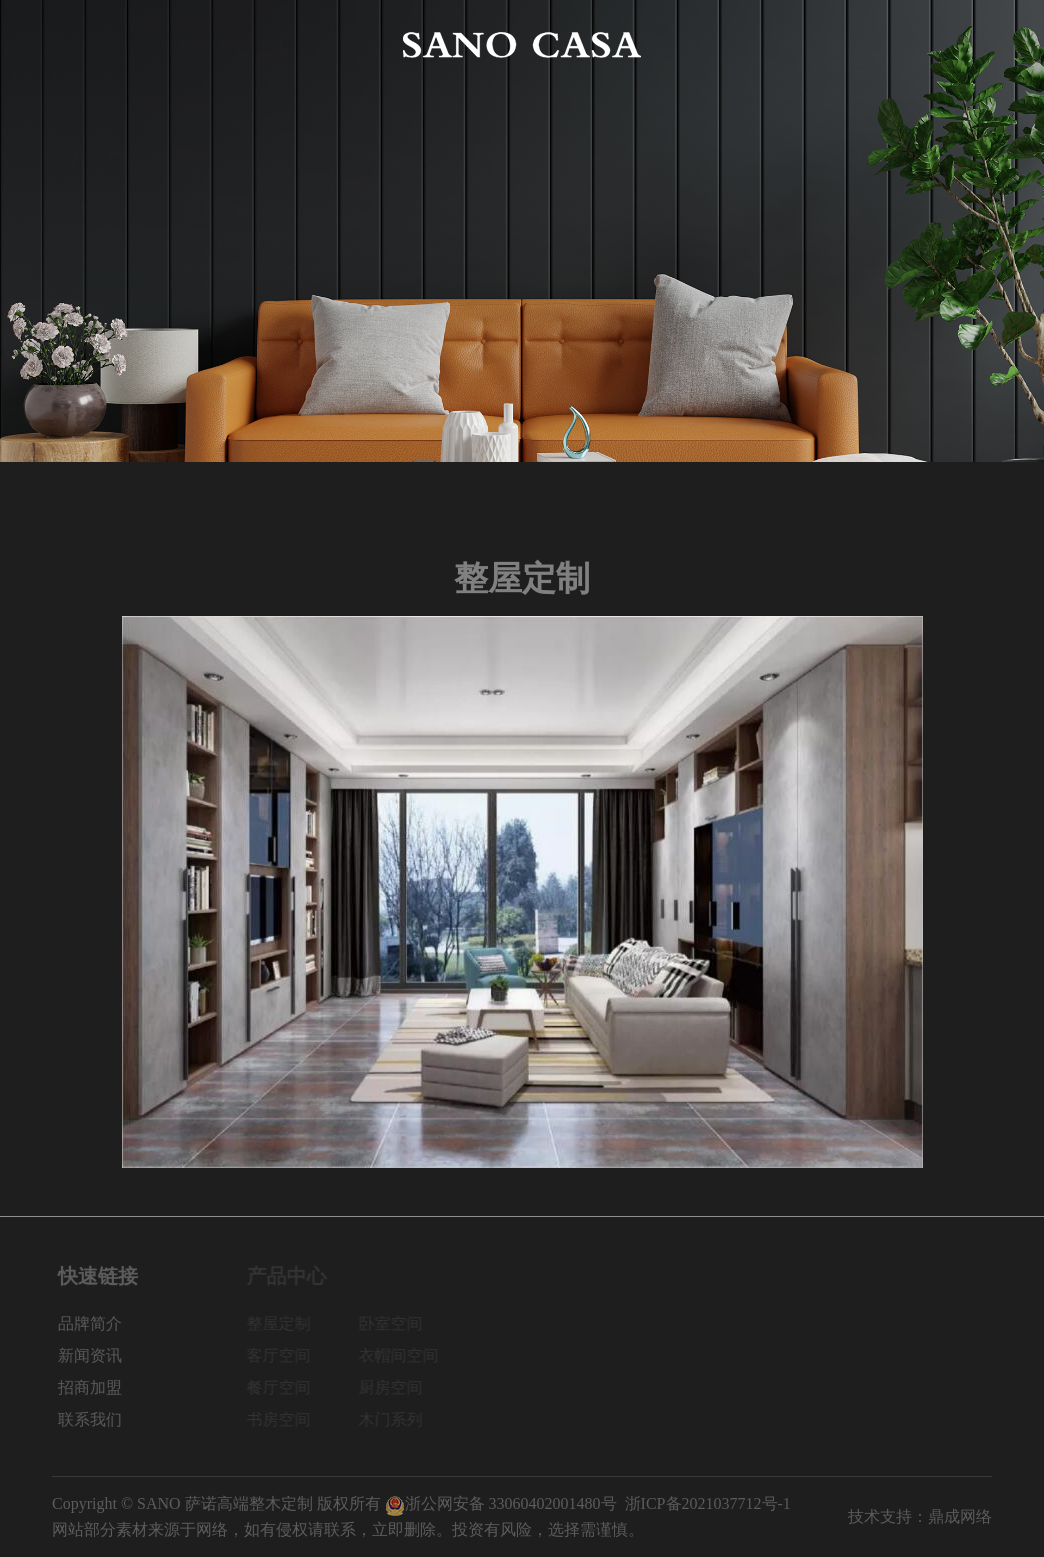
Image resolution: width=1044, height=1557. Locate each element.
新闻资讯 (770, 44)
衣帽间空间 (404, 1355)
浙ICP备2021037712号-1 (708, 1503)
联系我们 (960, 44)
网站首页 (84, 44)
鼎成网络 (960, 1516)
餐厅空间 (284, 1387)
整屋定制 (284, 1323)
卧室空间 (396, 1323)
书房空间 (284, 1419)
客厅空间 (284, 1355)
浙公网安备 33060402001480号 (501, 1503)
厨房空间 (396, 1387)
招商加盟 (865, 44)
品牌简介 (179, 44)
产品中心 (274, 44)
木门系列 (396, 1419)
